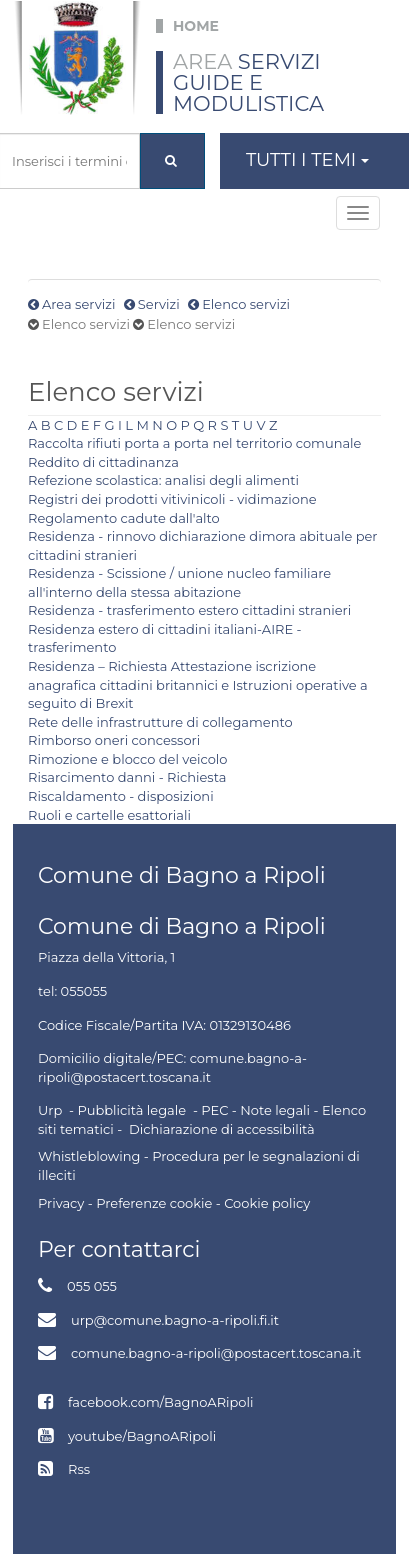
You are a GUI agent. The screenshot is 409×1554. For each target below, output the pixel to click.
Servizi (159, 304)
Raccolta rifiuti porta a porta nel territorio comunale (194, 443)
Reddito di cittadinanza (103, 462)
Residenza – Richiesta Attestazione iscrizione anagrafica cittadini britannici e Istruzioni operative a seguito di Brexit (198, 684)
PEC (214, 1110)
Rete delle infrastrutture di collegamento (160, 722)
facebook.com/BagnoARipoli (160, 1402)
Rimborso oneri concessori (114, 740)
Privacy (61, 1203)
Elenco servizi (246, 304)
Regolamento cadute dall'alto (124, 518)
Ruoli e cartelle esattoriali (109, 815)
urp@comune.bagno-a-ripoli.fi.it (175, 1320)
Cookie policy (267, 1203)
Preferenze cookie (154, 1203)
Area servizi (78, 304)
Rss (79, 1469)
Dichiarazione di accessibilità (222, 1129)
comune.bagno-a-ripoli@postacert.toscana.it (216, 1353)
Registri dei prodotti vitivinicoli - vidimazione (172, 499)
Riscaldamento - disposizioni (121, 796)
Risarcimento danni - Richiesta (127, 777)
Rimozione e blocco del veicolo (128, 759)
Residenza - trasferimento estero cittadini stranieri (189, 610)
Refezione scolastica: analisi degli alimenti (163, 480)
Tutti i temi (307, 160)
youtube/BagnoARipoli (142, 1436)
